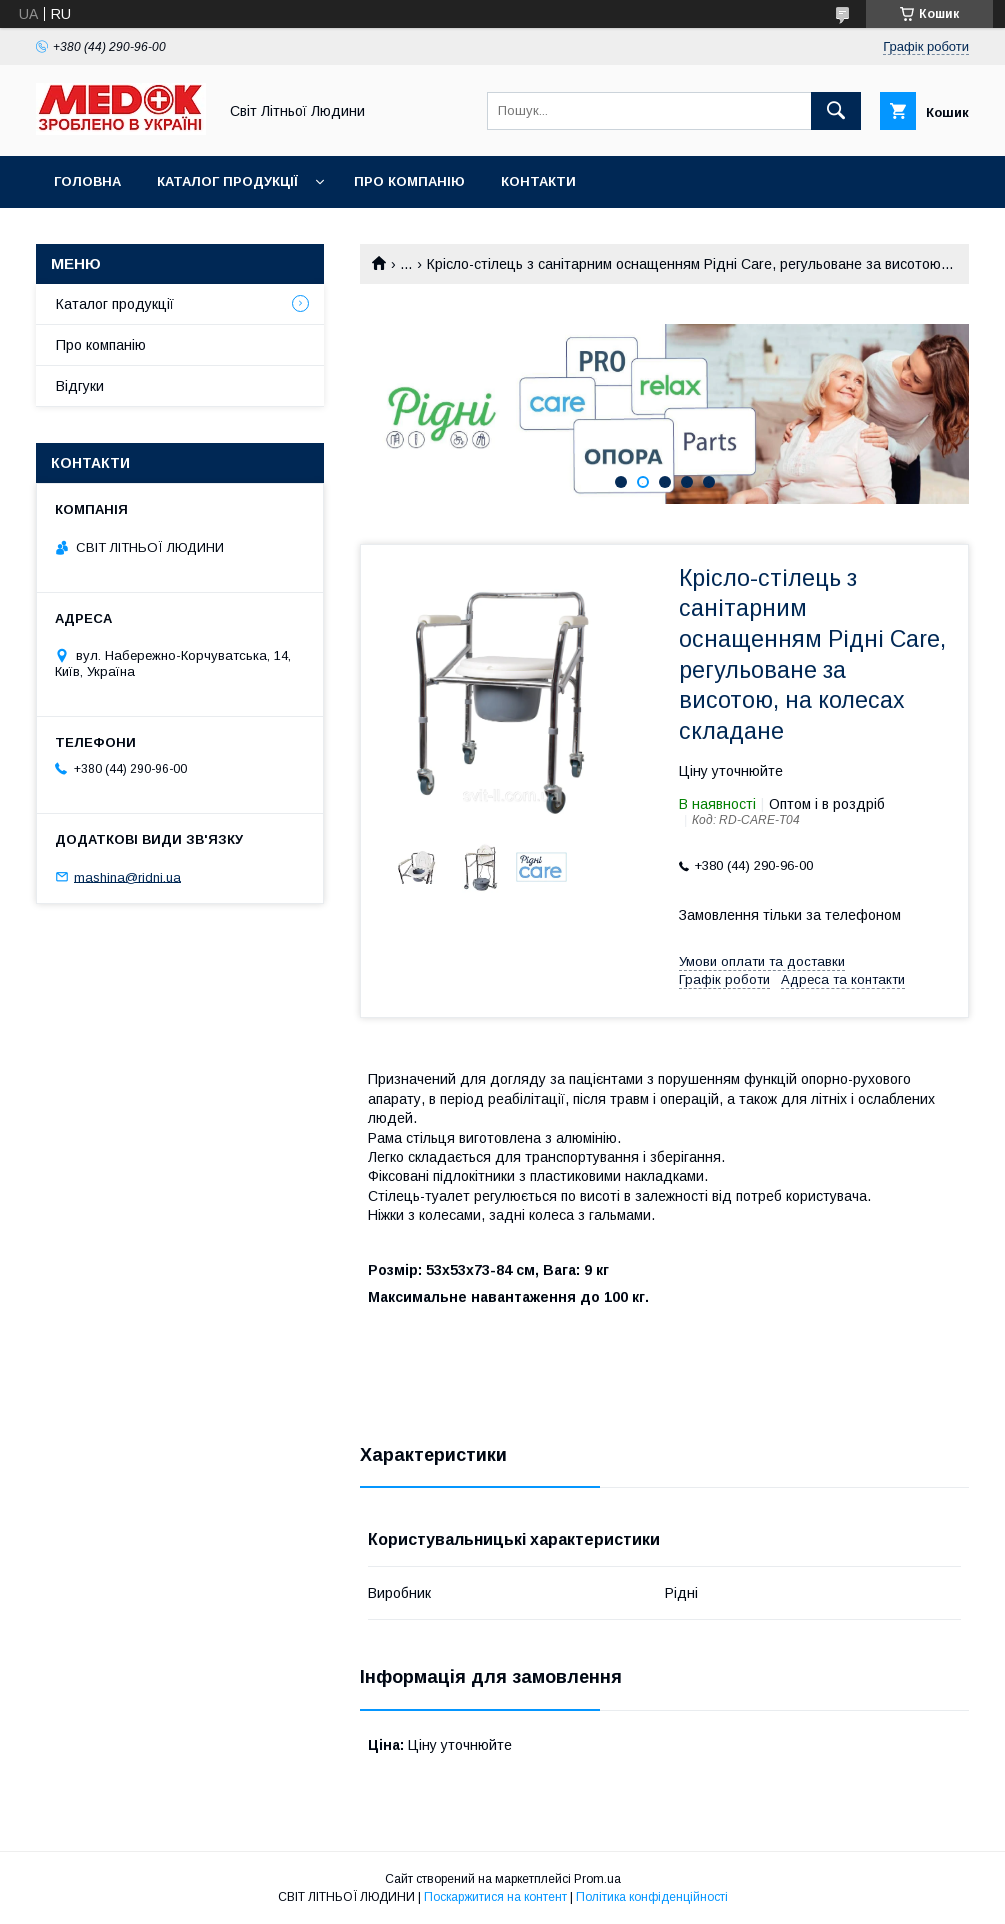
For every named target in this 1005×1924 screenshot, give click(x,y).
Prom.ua (597, 1879)
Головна (87, 181)
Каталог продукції (227, 181)
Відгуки (80, 386)
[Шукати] (836, 111)
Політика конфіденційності (652, 1897)
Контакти (538, 181)
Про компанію (409, 181)
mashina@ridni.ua (127, 876)
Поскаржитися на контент (495, 1897)
